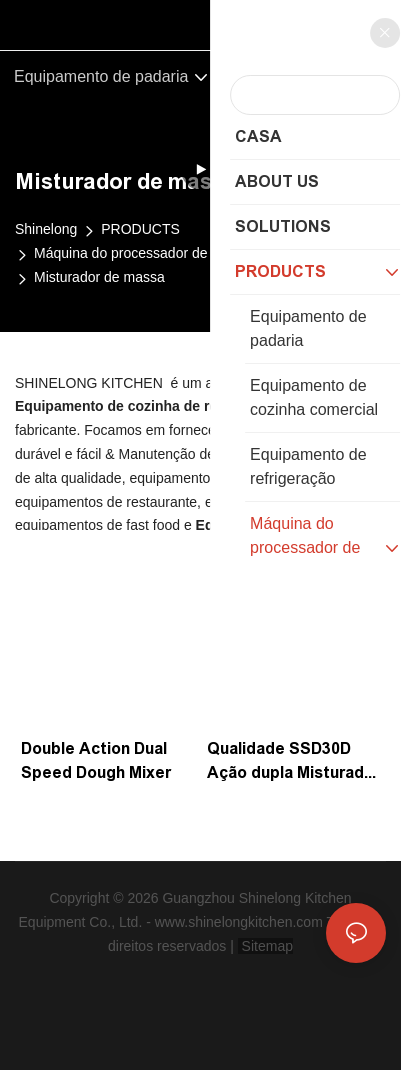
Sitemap (265, 946)
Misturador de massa (99, 277)
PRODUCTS (140, 229)
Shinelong (46, 229)
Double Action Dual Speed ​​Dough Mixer (96, 760)
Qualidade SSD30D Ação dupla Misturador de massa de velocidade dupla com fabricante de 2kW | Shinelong (293, 762)
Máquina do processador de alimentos (152, 253)
